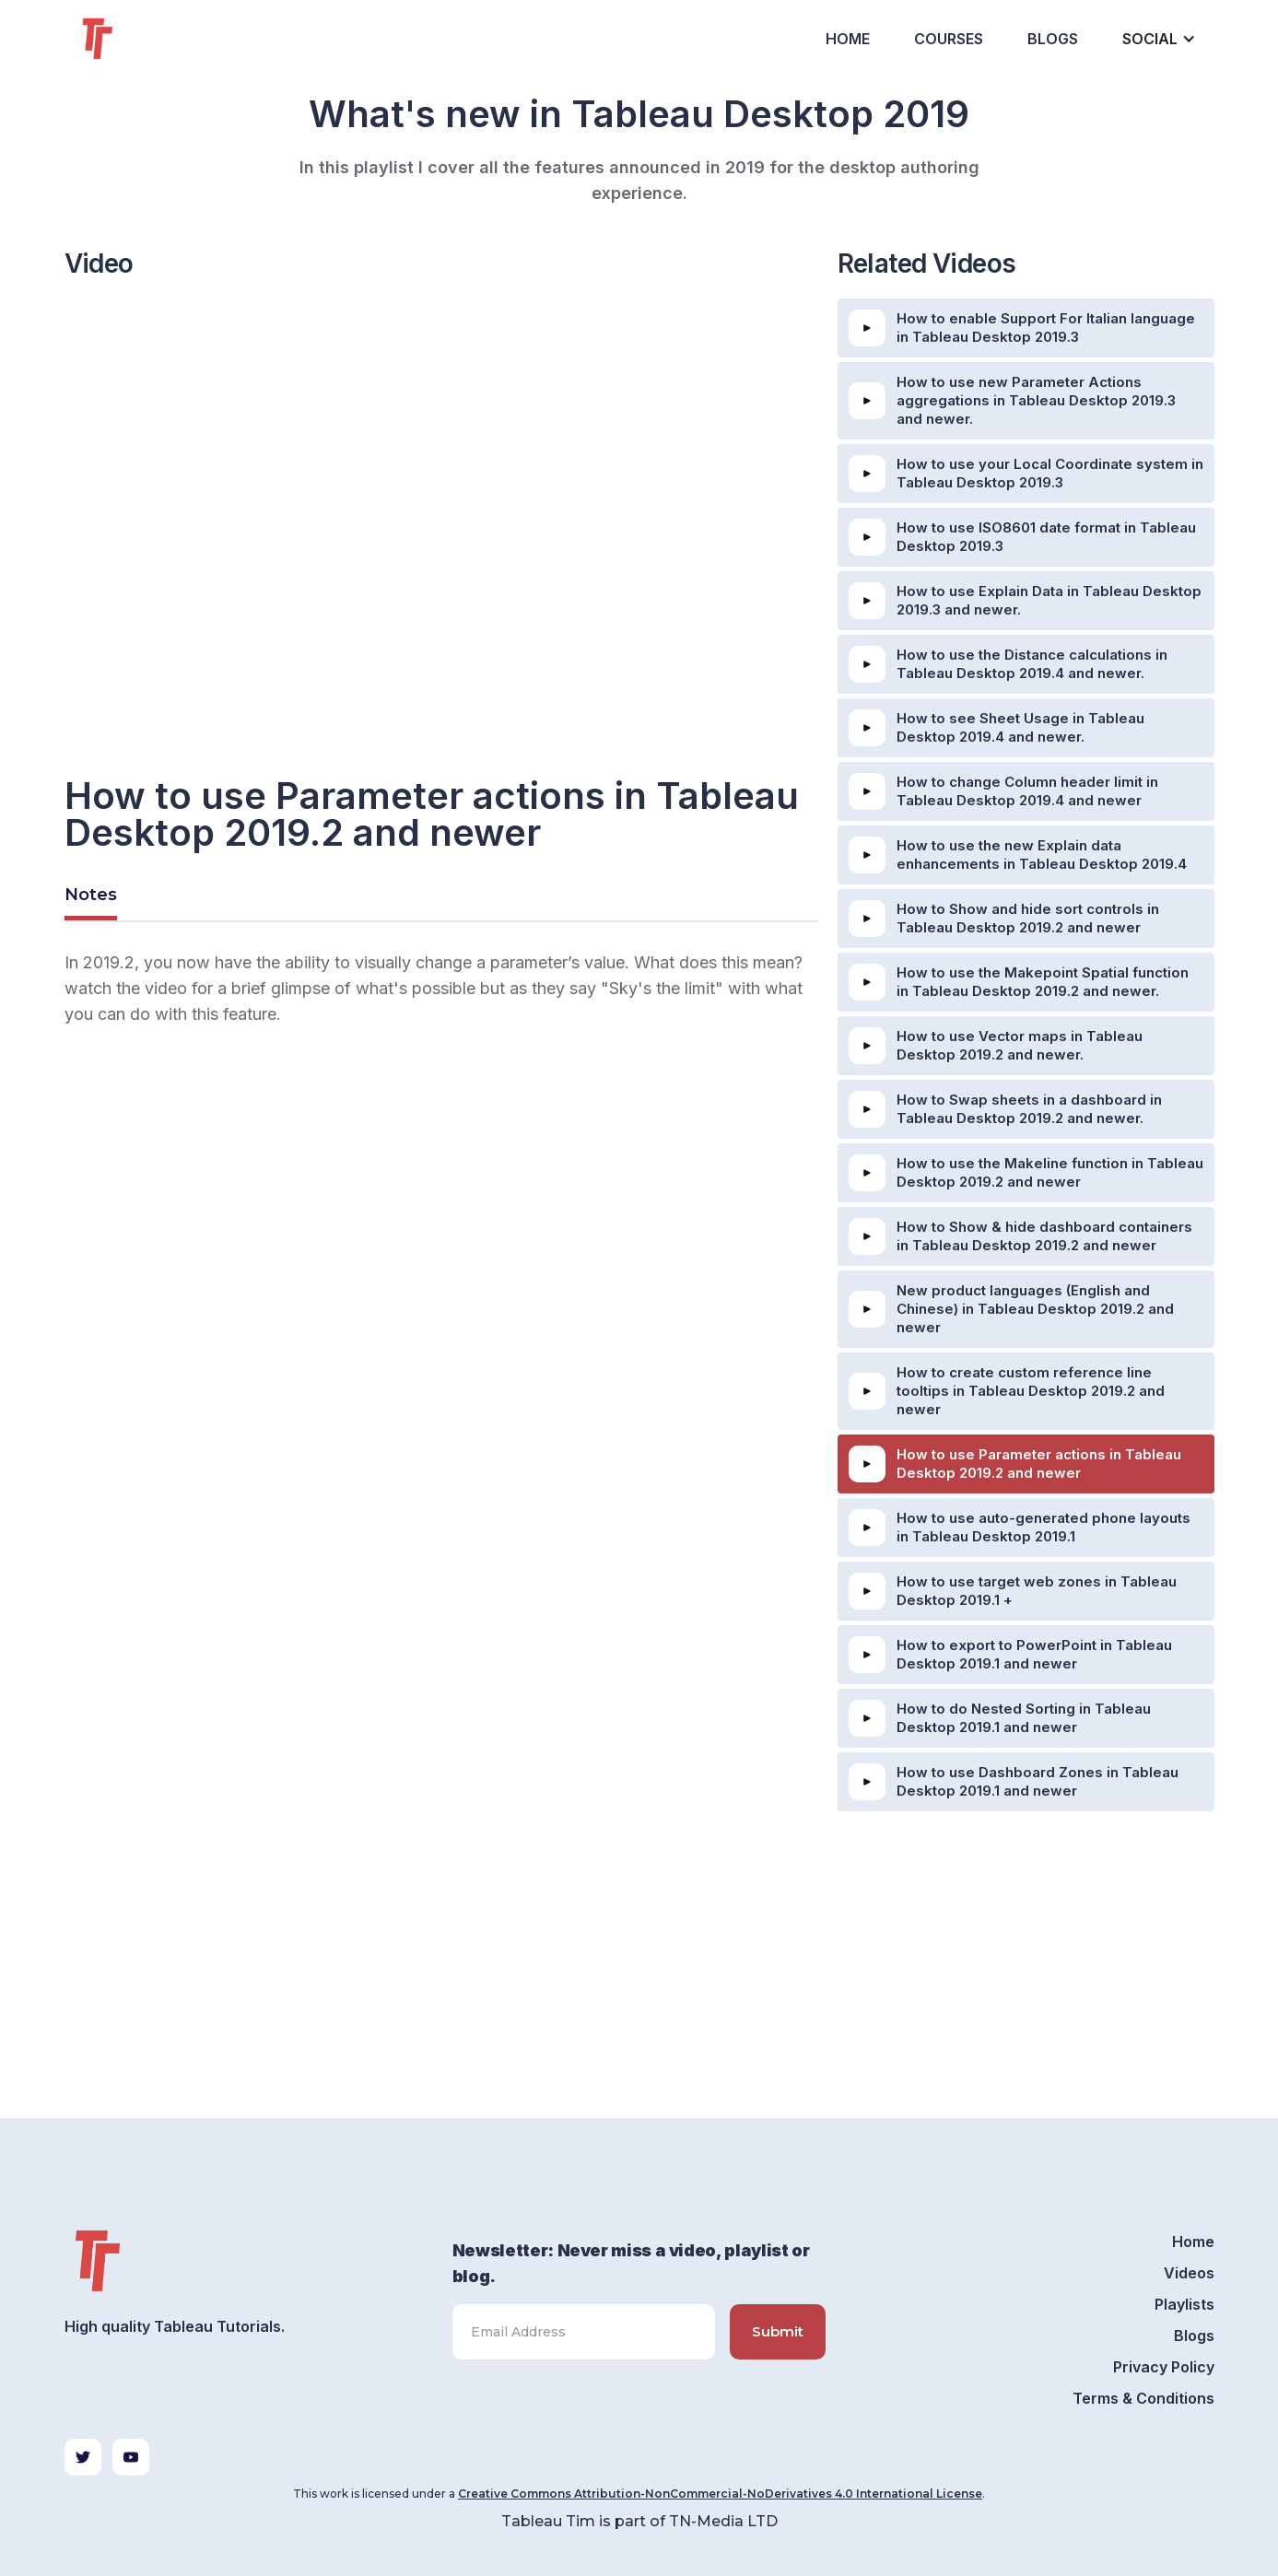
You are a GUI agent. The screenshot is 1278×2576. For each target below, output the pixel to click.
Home (848, 38)
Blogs (1052, 38)
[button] (1157, 38)
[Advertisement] (441, 1230)
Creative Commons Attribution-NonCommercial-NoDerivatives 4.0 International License (720, 2493)
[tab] (90, 896)
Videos (1189, 2273)
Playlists (1184, 2304)
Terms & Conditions (1143, 2398)
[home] (130, 38)
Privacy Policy (1163, 2367)
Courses (948, 38)
